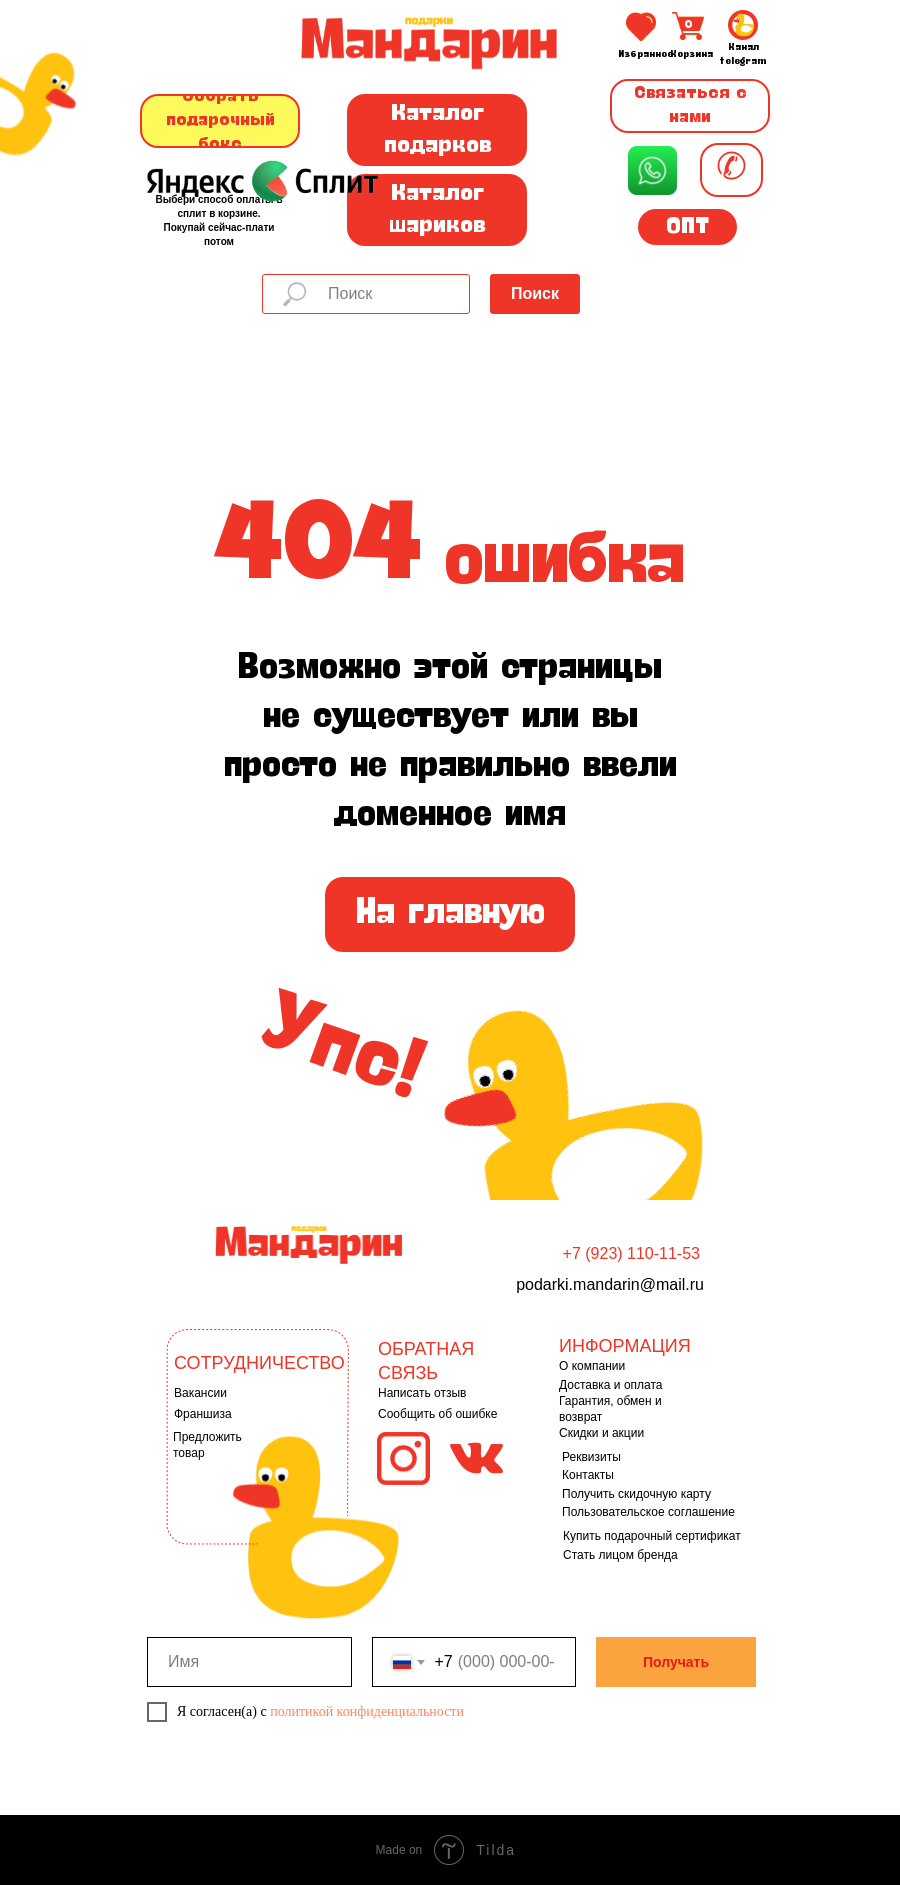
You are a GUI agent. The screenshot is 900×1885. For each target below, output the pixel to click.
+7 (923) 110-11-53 (631, 1253)
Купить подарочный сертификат (652, 1536)
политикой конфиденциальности (367, 1711)
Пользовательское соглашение (648, 1512)
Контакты (588, 1475)
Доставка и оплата (611, 1385)
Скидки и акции (601, 1433)
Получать (676, 1662)
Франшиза (203, 1414)
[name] (249, 1662)
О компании (592, 1366)
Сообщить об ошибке (437, 1414)
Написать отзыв (422, 1393)
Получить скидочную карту (636, 1494)
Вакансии (200, 1393)
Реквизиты (591, 1457)
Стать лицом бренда (620, 1555)
